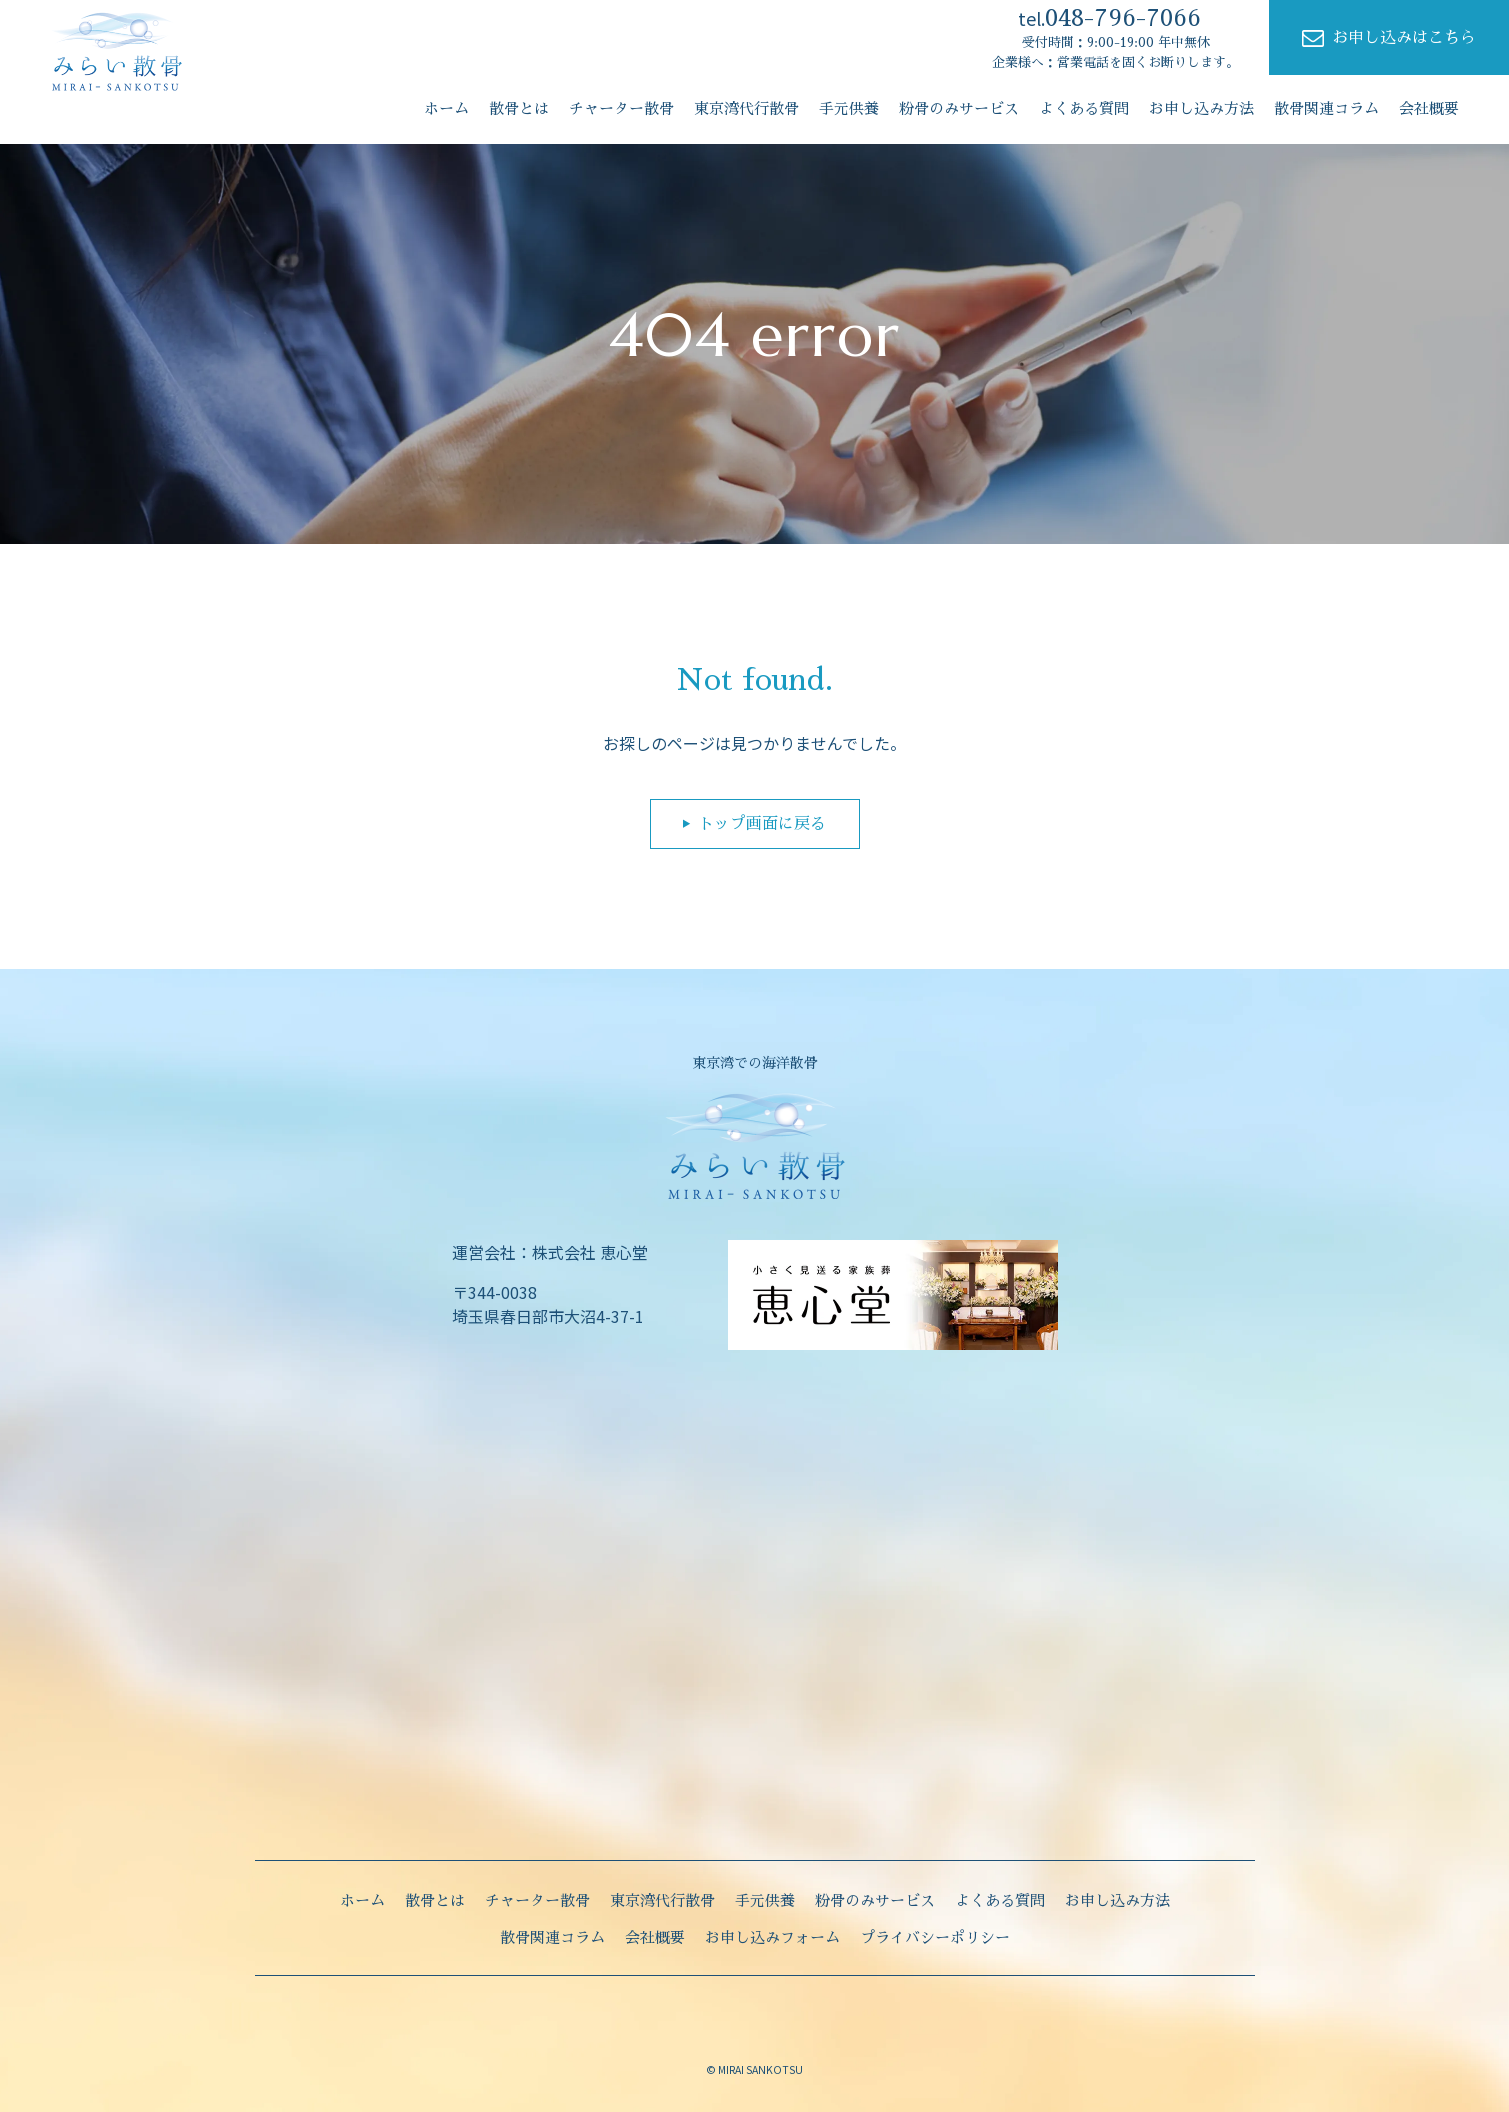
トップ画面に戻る (762, 824)
